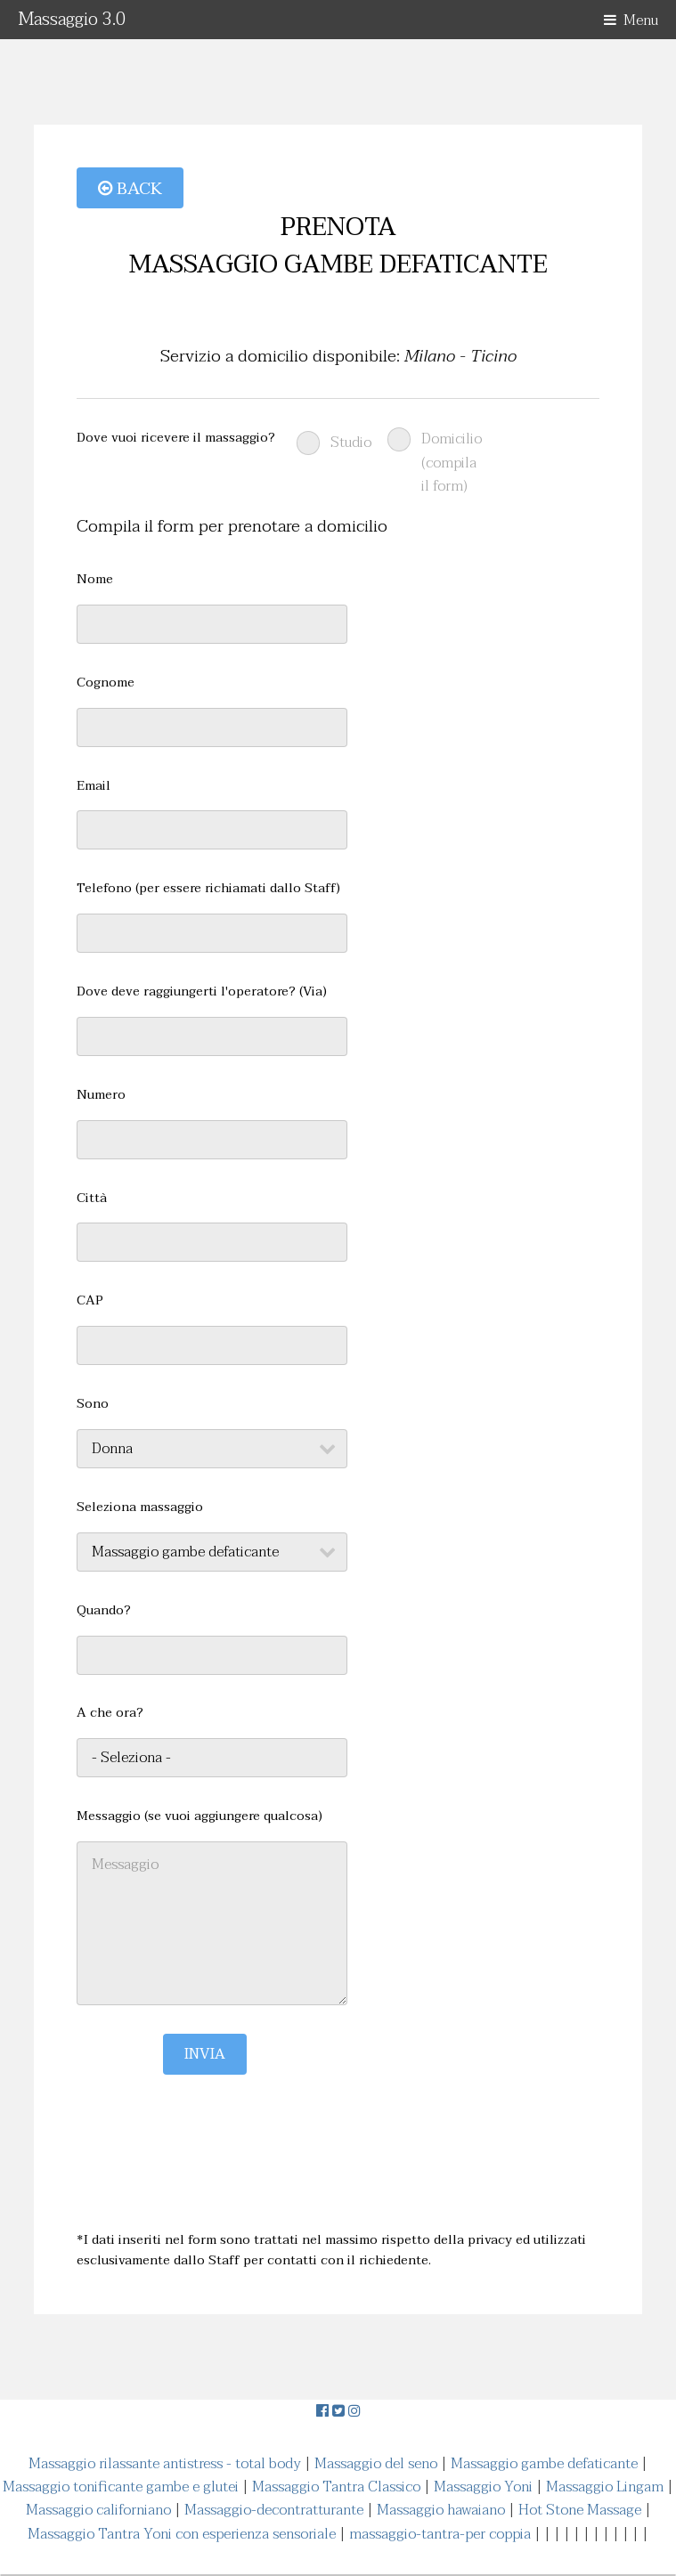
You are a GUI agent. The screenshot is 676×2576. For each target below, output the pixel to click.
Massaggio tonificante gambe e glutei (121, 2486)
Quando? (104, 1610)
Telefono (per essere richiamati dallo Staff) (208, 888)
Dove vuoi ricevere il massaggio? (176, 438)
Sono (93, 1404)
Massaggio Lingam (605, 2486)
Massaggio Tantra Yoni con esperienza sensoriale (182, 2534)
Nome (95, 579)
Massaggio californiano (98, 2510)
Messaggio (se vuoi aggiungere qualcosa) (199, 1816)
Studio (350, 442)
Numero (101, 1095)
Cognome (105, 683)
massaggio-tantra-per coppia (440, 2534)
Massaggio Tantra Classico (336, 2486)
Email (93, 786)
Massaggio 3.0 (72, 19)
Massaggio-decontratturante (273, 2510)
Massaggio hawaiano (441, 2510)
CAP (90, 1301)
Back (130, 188)
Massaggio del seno (375, 2463)
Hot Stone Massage (579, 2510)
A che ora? (110, 1713)
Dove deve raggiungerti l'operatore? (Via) (202, 992)
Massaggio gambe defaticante (544, 2463)
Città (92, 1198)
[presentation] (212, 2109)
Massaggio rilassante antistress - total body (165, 2463)
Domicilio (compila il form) (451, 462)
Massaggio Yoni (483, 2486)
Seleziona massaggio (140, 1507)
